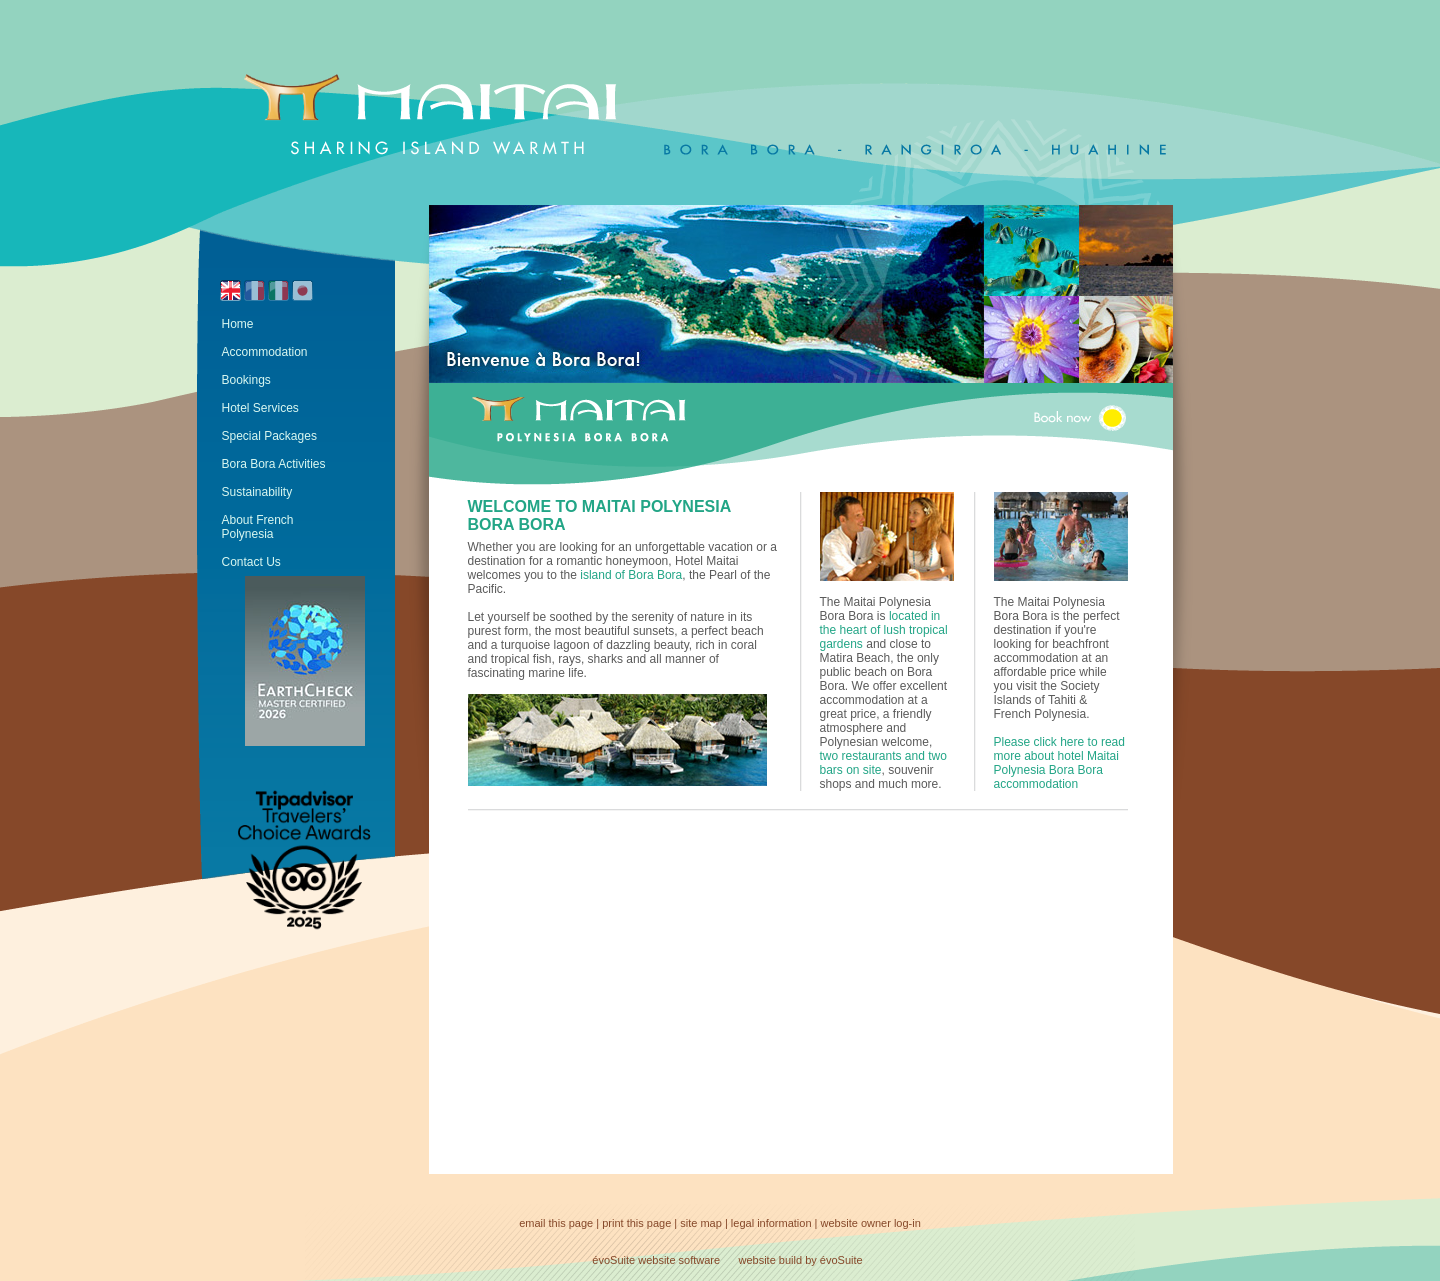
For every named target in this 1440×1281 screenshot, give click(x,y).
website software (679, 1260)
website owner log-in (871, 1223)
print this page (636, 1223)
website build (771, 1260)
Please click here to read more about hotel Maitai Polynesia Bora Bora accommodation (1059, 763)
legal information (771, 1223)
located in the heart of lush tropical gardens (884, 630)
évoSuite (613, 1260)
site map (701, 1223)
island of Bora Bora (631, 575)
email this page (556, 1223)
